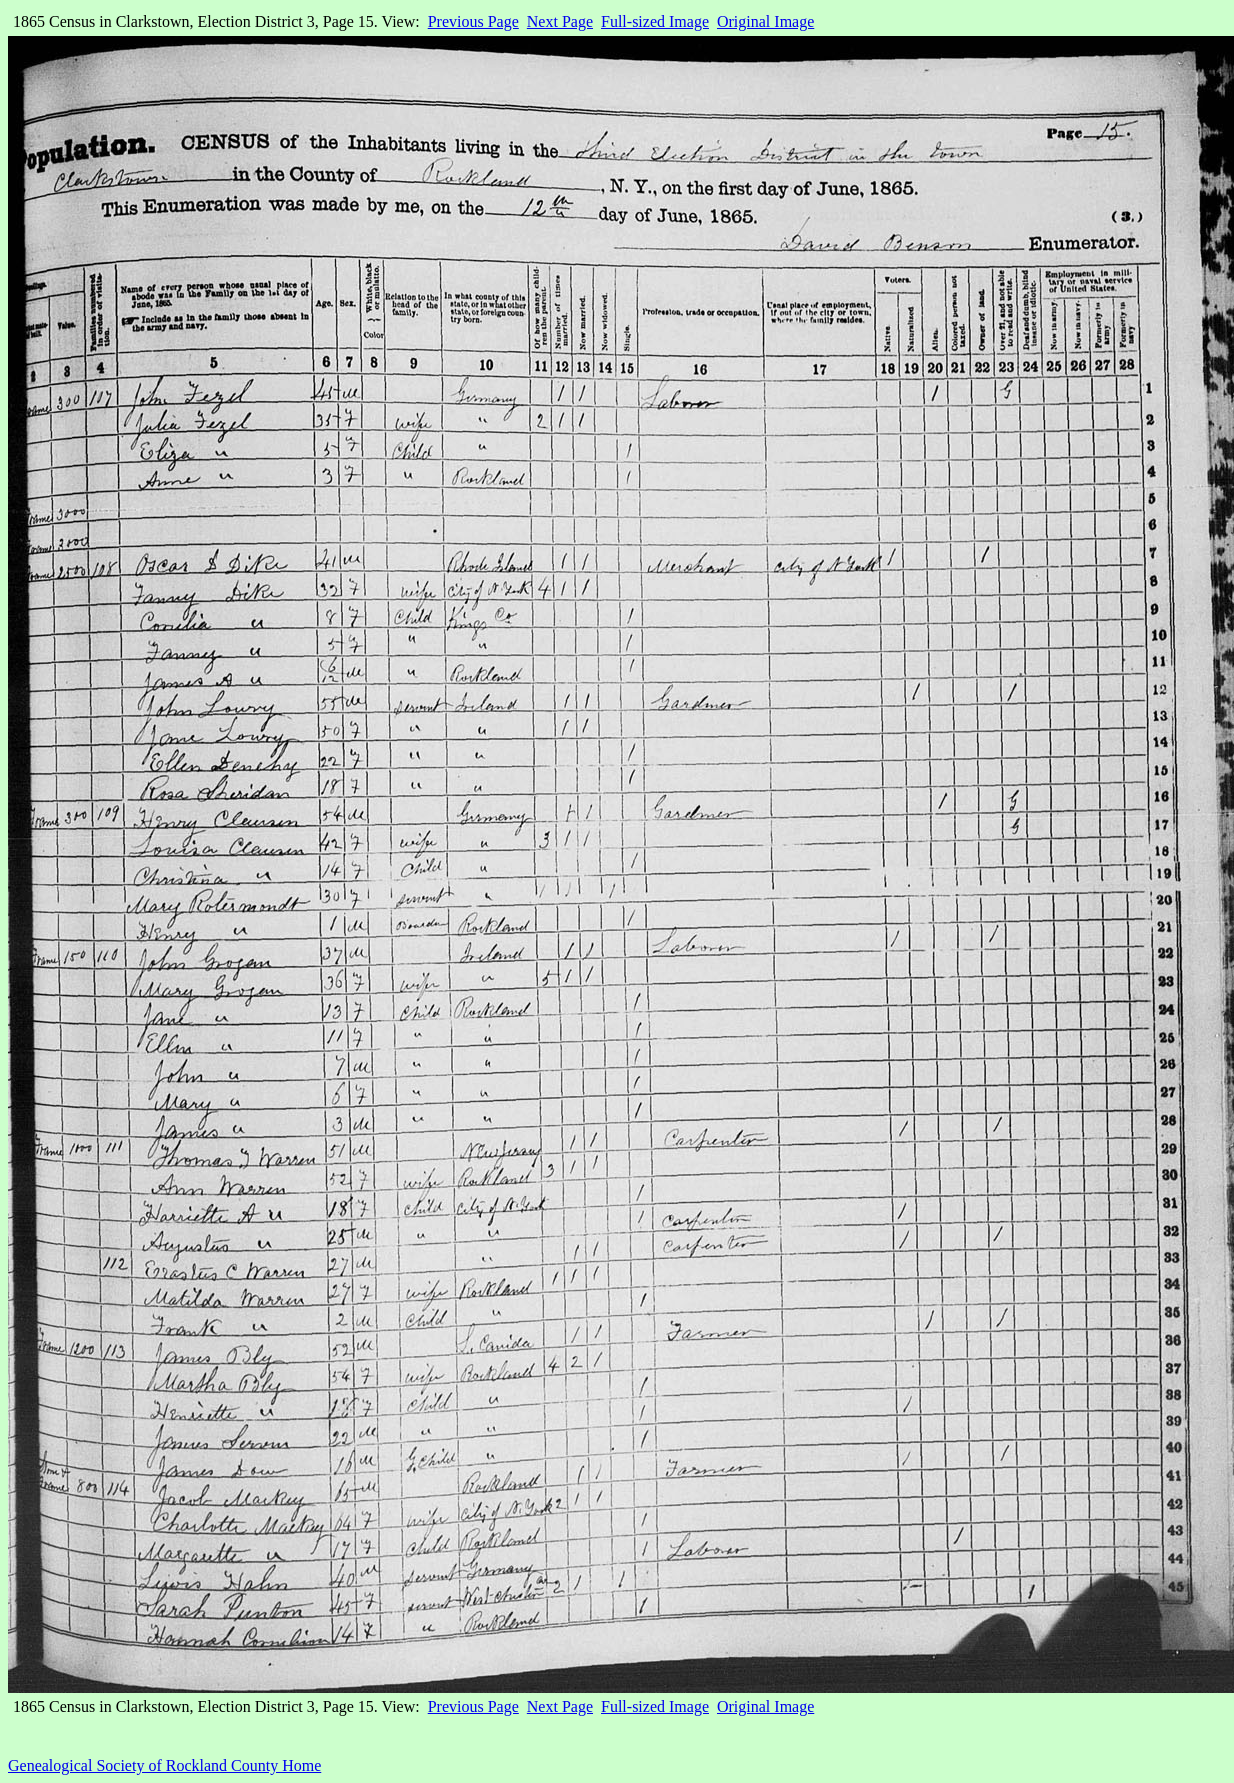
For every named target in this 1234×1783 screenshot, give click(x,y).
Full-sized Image (655, 21)
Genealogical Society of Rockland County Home (164, 1765)
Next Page (560, 21)
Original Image (765, 21)
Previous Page (473, 21)
